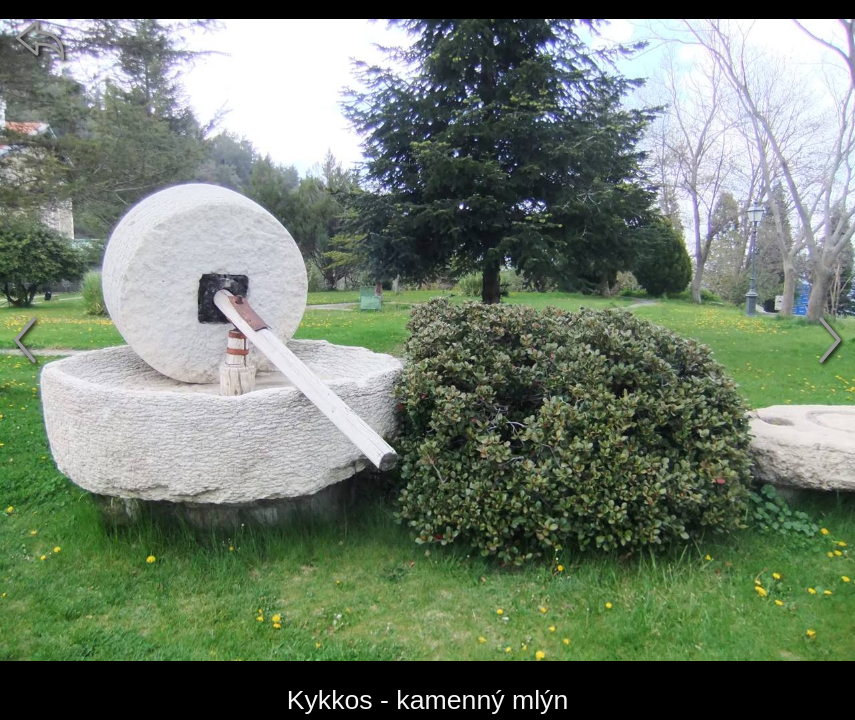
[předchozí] (25, 340)
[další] (830, 340)
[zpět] (40, 40)
